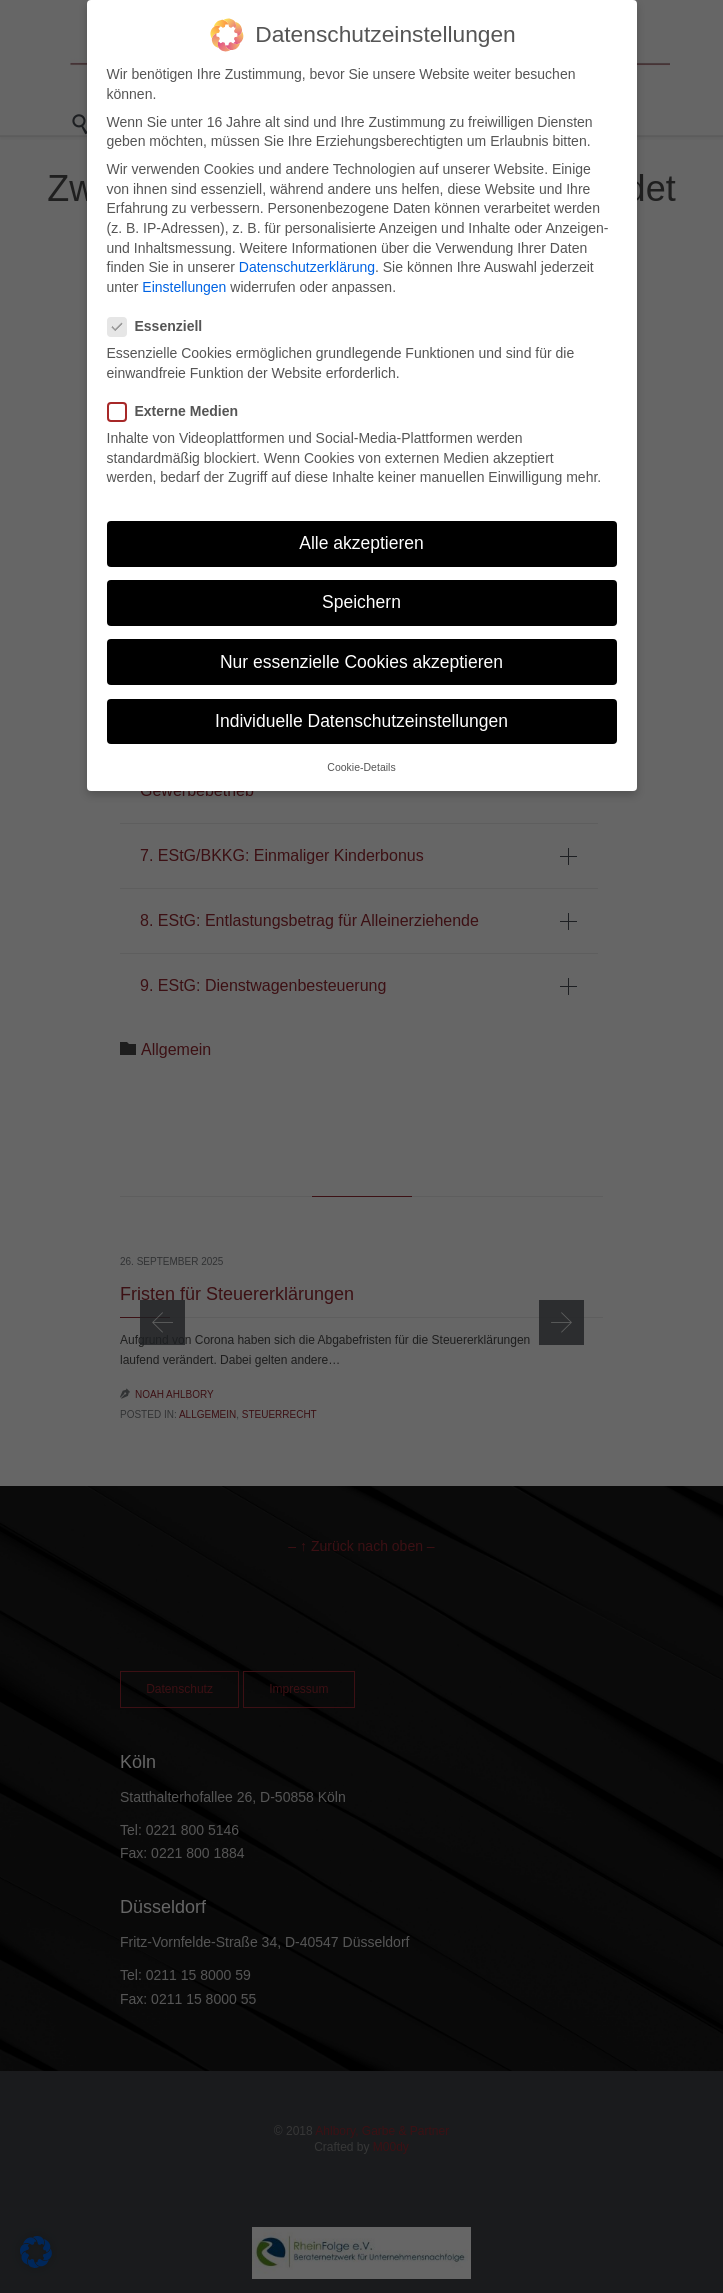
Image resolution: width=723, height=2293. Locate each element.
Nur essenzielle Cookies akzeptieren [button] (361, 657)
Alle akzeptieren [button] (361, 539)
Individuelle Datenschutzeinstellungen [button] (361, 716)
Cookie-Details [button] (361, 762)
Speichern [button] (361, 598)
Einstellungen (184, 282)
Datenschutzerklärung (307, 263)
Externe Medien (179, 407)
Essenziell (161, 322)
